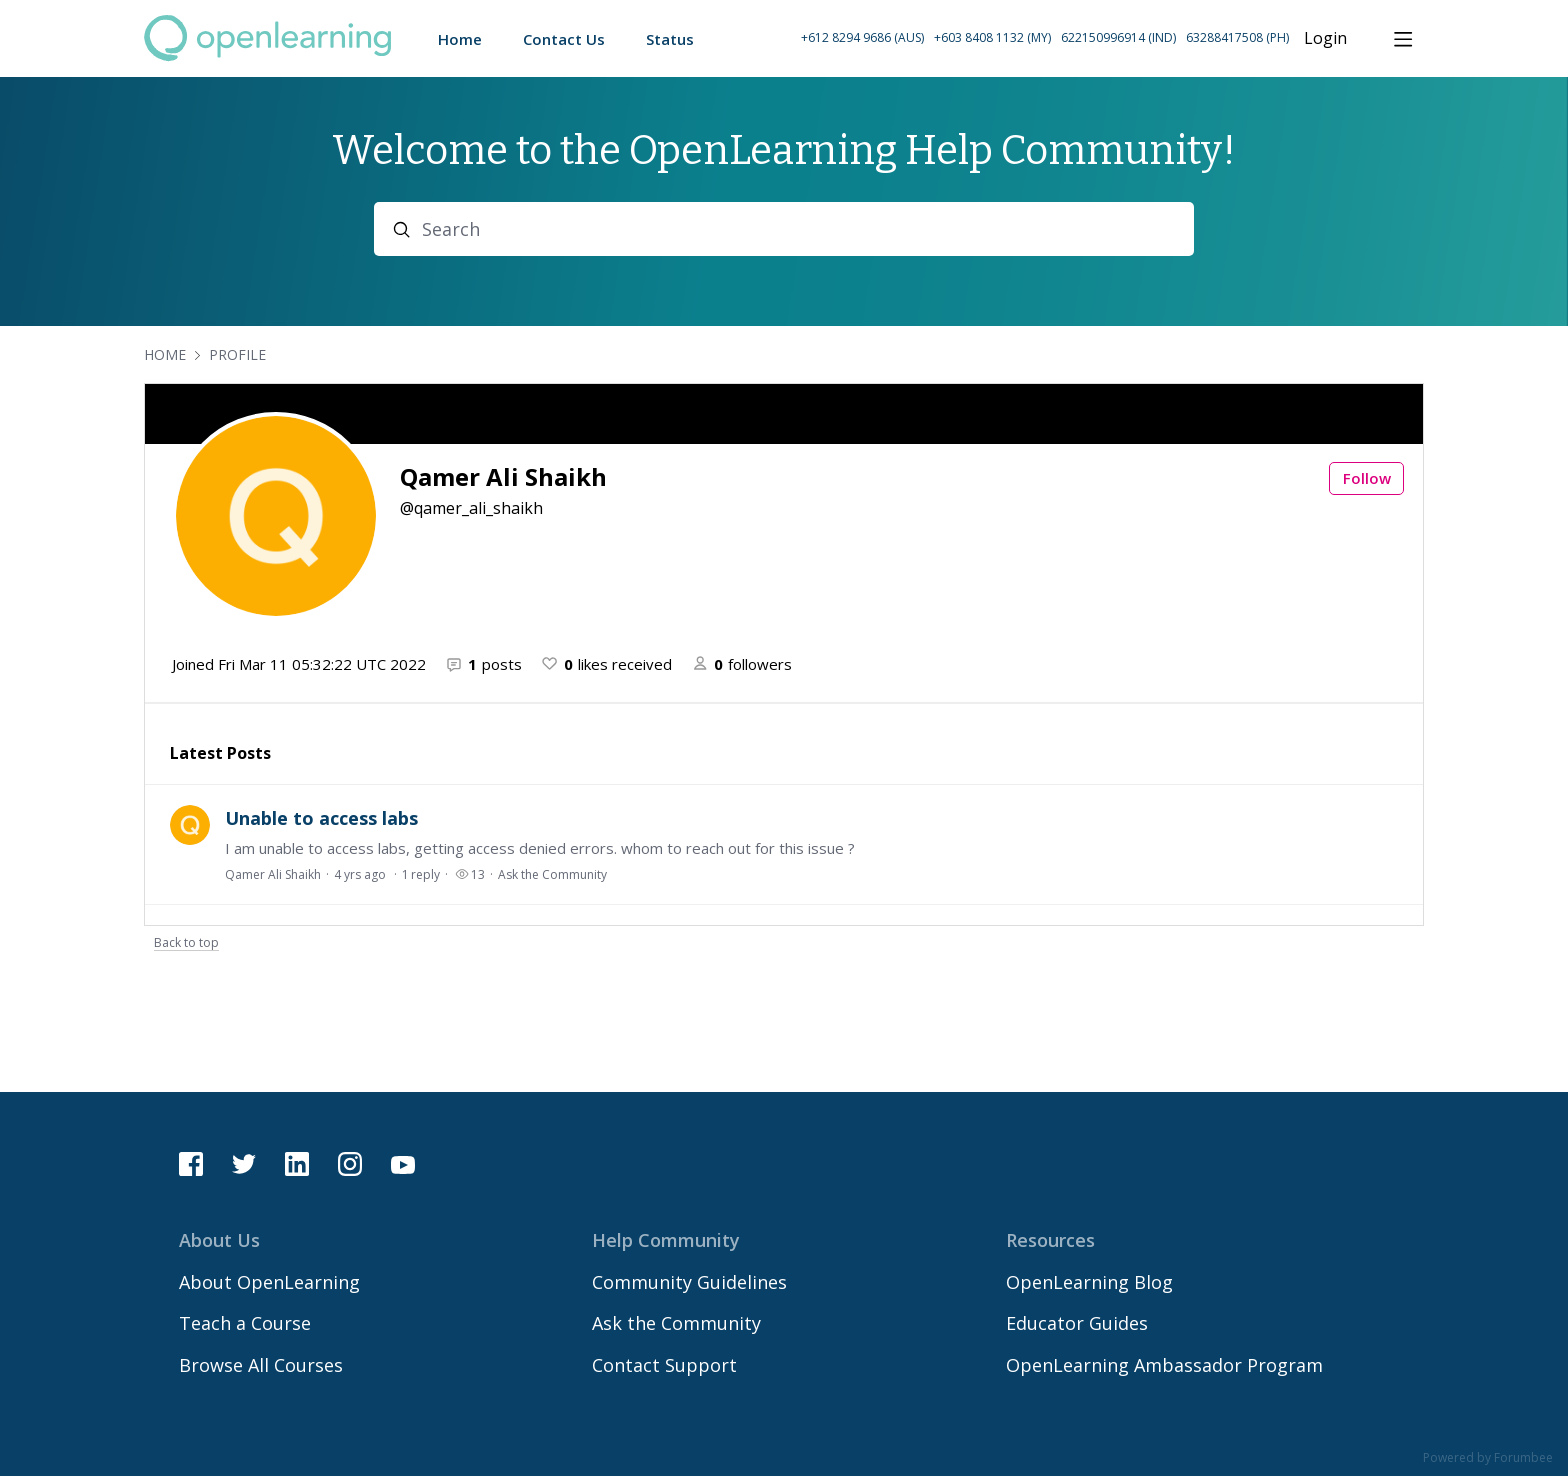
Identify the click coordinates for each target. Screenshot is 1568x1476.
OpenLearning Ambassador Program (1164, 1365)
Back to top (186, 943)
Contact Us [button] (564, 39)
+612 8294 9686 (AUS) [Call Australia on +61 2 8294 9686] (862, 37)
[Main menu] (1403, 39)
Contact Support (664, 1365)
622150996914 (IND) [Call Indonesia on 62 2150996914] (1118, 37)
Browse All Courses (261, 1365)
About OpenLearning (269, 1282)
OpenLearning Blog (1089, 1282)
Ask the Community (552, 874)
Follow (1367, 478)
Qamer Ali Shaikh (273, 874)
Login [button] (1325, 39)
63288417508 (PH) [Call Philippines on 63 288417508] (1237, 37)
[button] (1045, 38)
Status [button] (670, 39)
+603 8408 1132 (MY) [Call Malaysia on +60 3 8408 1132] (992, 37)
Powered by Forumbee (1488, 1458)
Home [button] (460, 39)
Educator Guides (1077, 1323)
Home (165, 354)
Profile (237, 354)
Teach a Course (245, 1323)
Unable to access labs (321, 818)
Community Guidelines (689, 1282)
